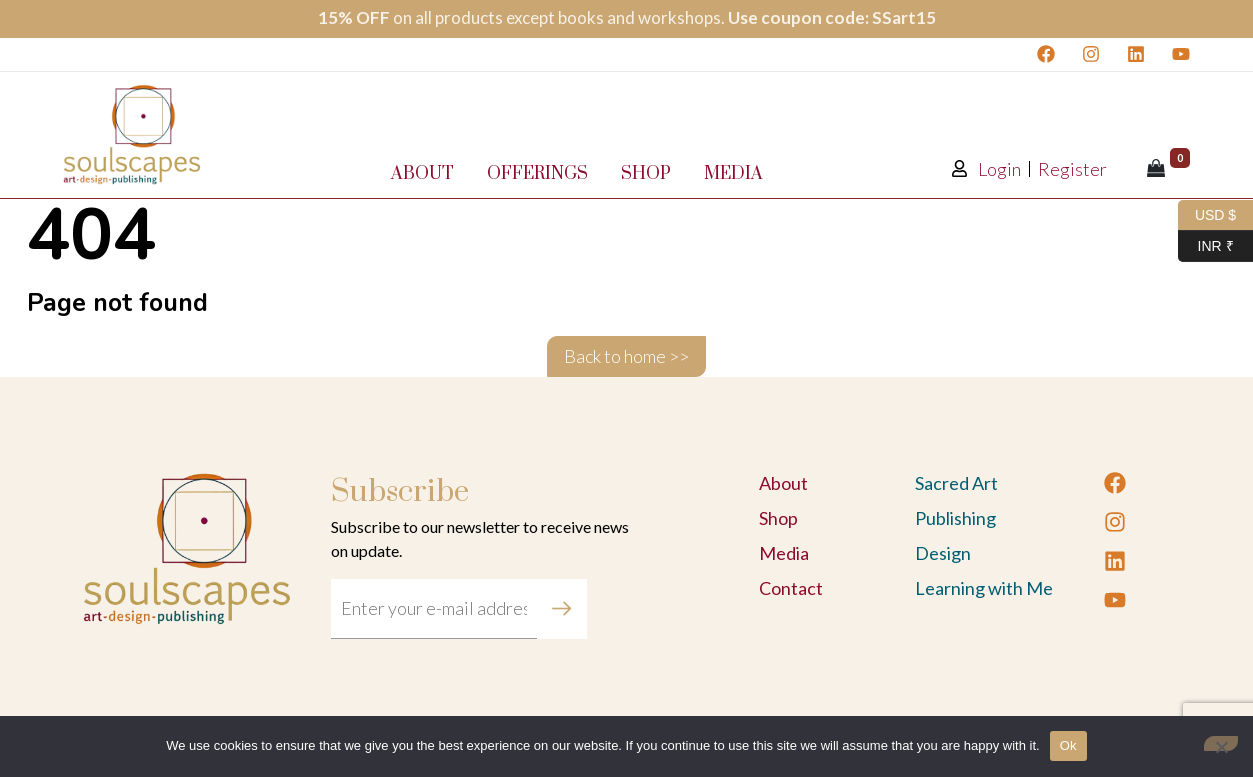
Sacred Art (956, 483)
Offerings (537, 174)
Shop (646, 174)
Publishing (955, 518)
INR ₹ (1206, 246)
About (422, 174)
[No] (1221, 743)
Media (733, 174)
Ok (1068, 745)
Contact (791, 588)
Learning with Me (984, 588)
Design (943, 553)
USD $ (1207, 215)
